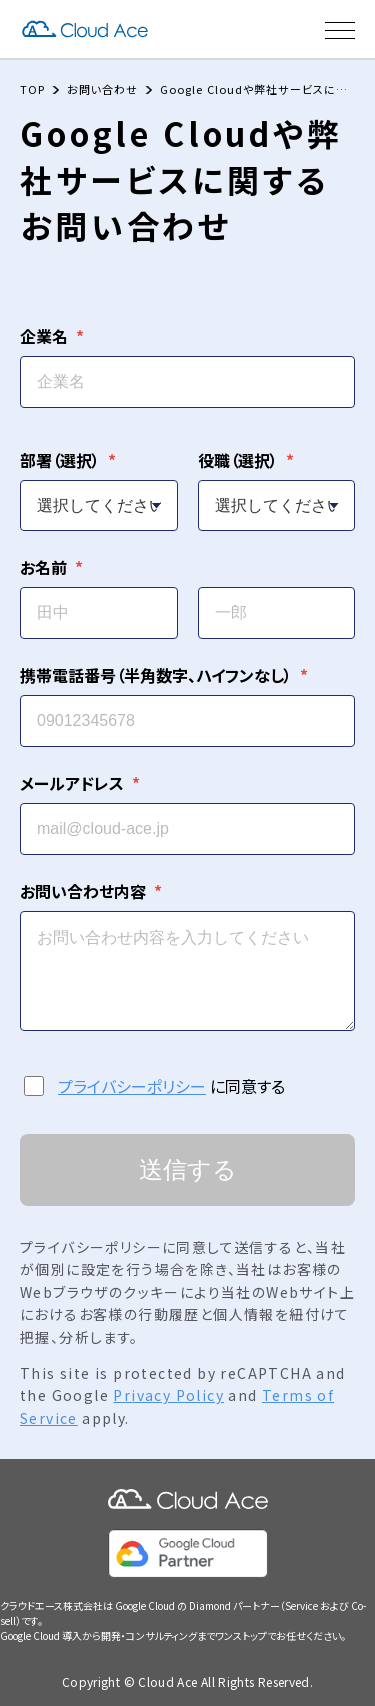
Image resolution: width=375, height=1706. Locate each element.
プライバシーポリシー (132, 1086)
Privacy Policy (168, 1395)
